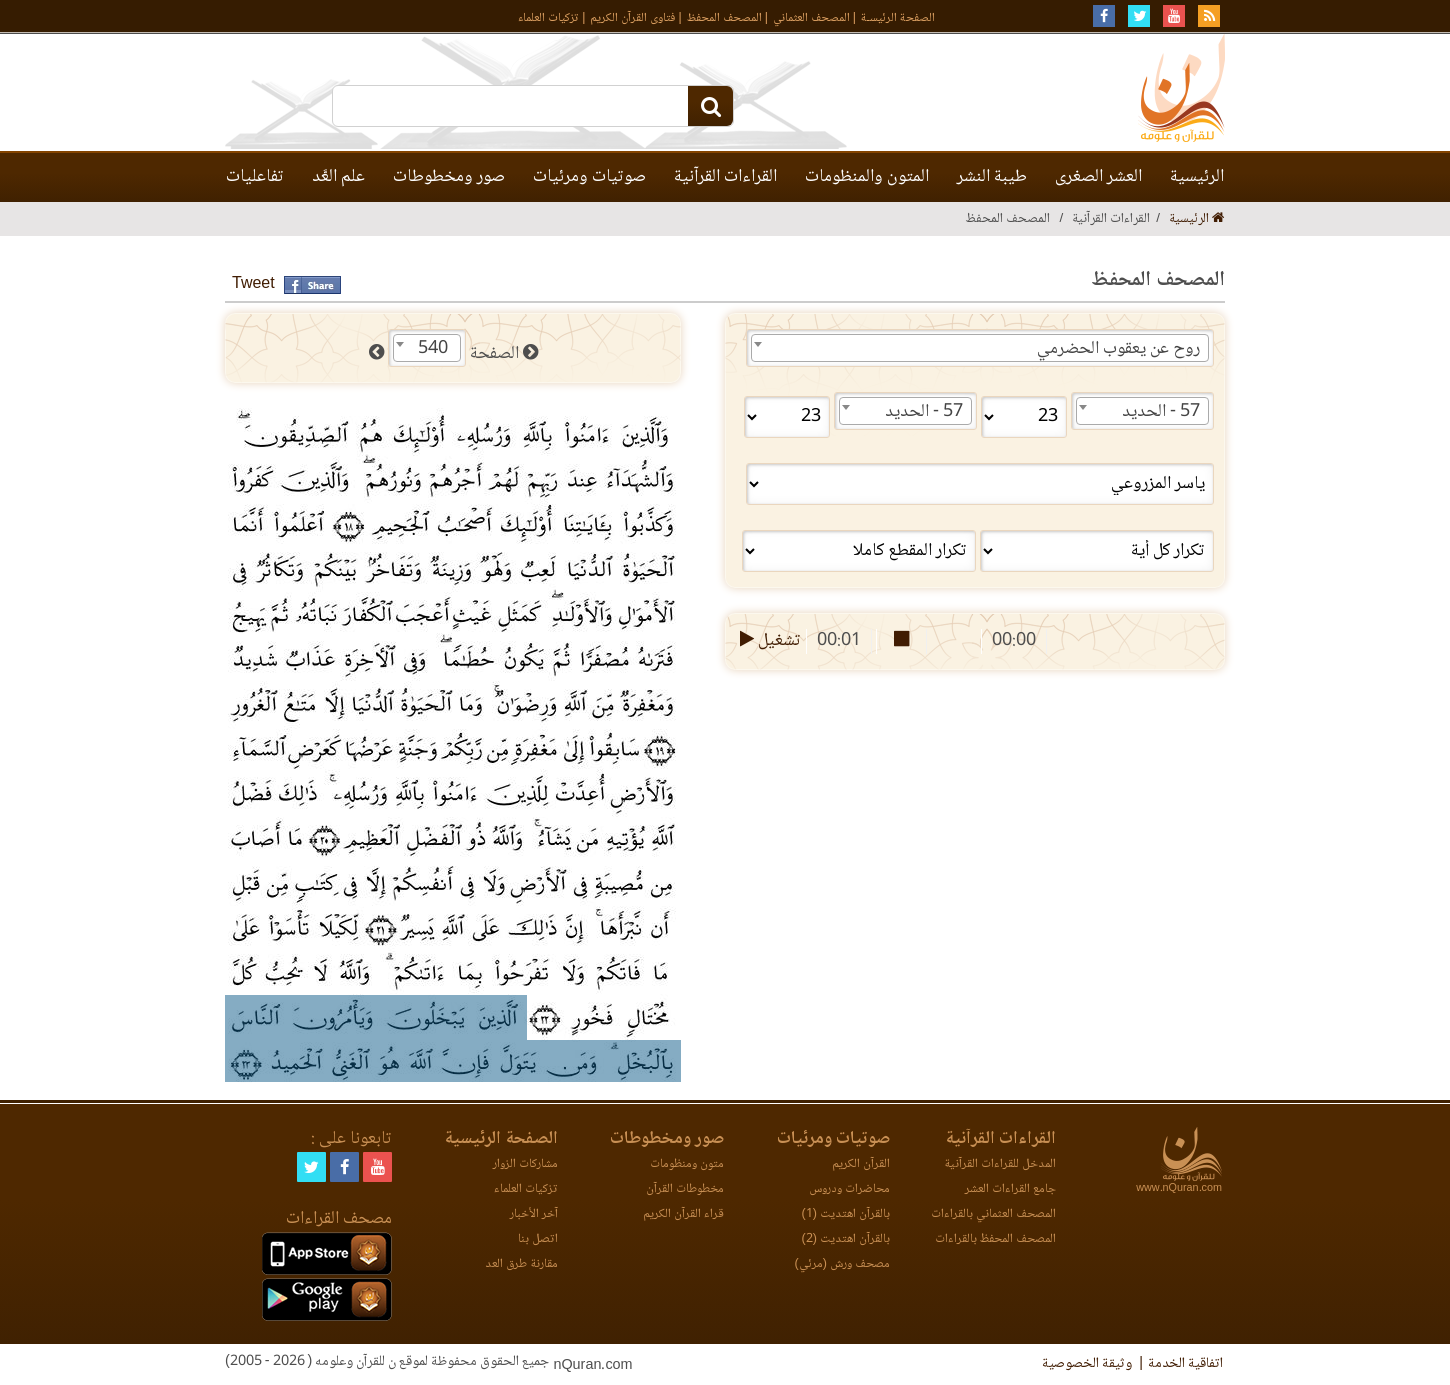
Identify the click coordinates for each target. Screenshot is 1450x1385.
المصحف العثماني (811, 18)
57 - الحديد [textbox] (1161, 412)
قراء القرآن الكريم (683, 1214)
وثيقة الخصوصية (1087, 1364)
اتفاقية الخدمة (1185, 1364)
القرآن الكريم (861, 1164)
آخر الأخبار (534, 1214)
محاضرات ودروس (849, 1189)
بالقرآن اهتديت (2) (846, 1239)
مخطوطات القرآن (685, 1189)
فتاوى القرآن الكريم (632, 18)
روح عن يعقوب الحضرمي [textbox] (1118, 349)
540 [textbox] (433, 349)
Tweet (253, 284)
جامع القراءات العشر (1010, 1189)
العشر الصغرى (1098, 177)
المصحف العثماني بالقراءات (993, 1214)
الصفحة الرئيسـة (898, 18)
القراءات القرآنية (725, 177)
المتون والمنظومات (867, 177)
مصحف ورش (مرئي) (842, 1264)
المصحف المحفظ (724, 18)
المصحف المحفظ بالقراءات (995, 1239)
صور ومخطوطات (449, 177)
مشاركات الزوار (525, 1164)
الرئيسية (1197, 177)
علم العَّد (338, 177)
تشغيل (768, 641)
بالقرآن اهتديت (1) (846, 1214)
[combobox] (980, 348)
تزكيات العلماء (548, 18)
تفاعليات (255, 177)
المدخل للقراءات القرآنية (1000, 1164)
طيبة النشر (992, 177)
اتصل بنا (538, 1239)
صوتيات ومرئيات (589, 177)
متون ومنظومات (687, 1164)
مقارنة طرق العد (521, 1264)
